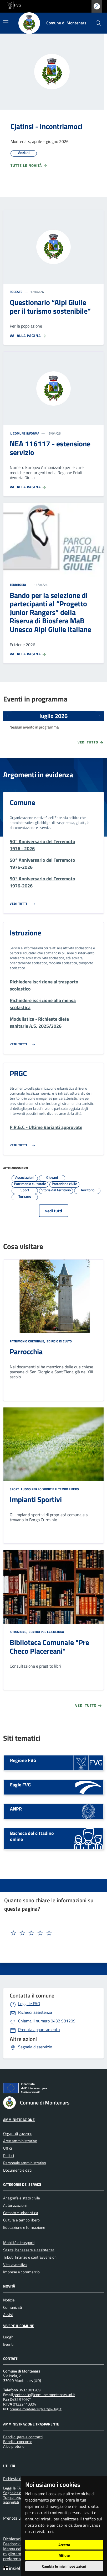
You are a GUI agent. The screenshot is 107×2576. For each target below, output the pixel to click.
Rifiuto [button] (64, 2555)
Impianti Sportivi (36, 1499)
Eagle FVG (20, 1784)
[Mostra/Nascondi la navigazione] (6, 22)
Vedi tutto (91, 742)
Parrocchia (26, 1351)
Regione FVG (23, 1760)
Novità (9, 2286)
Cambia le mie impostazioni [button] (64, 2566)
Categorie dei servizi (22, 2184)
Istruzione (25, 932)
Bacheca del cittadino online (32, 1836)
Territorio (18, 584)
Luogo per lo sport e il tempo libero (49, 1489)
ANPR (16, 1808)
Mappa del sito (16, 2549)
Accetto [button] (64, 2544)
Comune (22, 802)
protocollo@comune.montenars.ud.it (44, 2395)
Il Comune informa (24, 433)
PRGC (18, 1073)
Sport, (15, 1489)
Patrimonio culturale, (28, 1341)
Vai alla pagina (28, 336)
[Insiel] (13, 2568)
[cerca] (98, 23)
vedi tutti (53, 1211)
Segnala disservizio (35, 2047)
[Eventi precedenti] (7, 716)
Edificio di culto (59, 1341)
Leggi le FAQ (29, 2003)
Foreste (16, 291)
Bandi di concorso (17, 2442)
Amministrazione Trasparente (31, 2424)
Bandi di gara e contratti (23, 2437)
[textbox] (44, 1933)
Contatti (10, 2358)
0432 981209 (46, 2021)
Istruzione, (19, 1631)
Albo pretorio (13, 2446)
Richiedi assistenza (35, 2012)
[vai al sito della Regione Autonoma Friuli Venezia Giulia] (13, 5)
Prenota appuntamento (39, 2029)
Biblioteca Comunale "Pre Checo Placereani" (49, 1647)
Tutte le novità (29, 165)
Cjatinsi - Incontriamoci (47, 126)
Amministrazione (19, 2119)
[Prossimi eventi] (99, 716)
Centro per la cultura (46, 1631)
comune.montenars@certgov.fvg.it (36, 2409)
